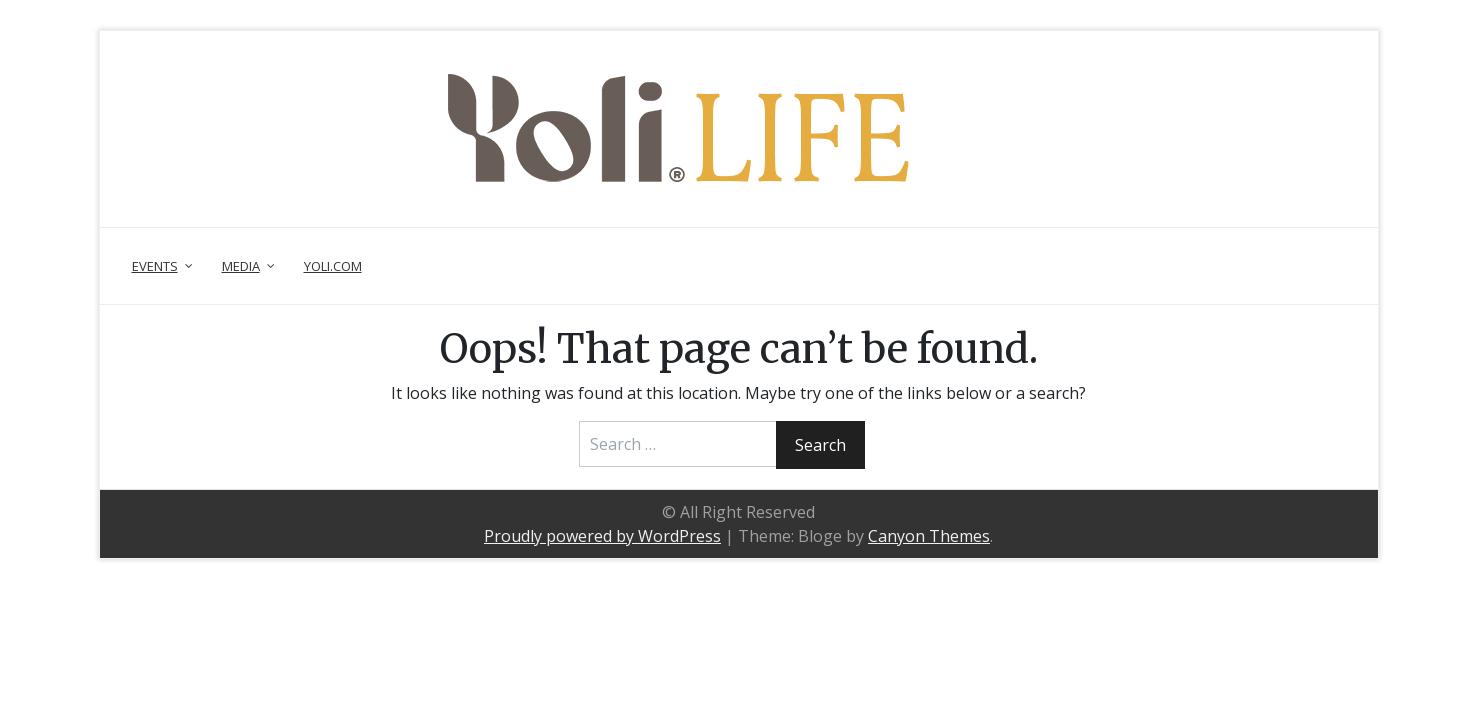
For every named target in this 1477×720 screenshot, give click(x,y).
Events (155, 266)
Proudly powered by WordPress (602, 536)
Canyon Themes (929, 536)
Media (241, 266)
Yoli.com (333, 266)
